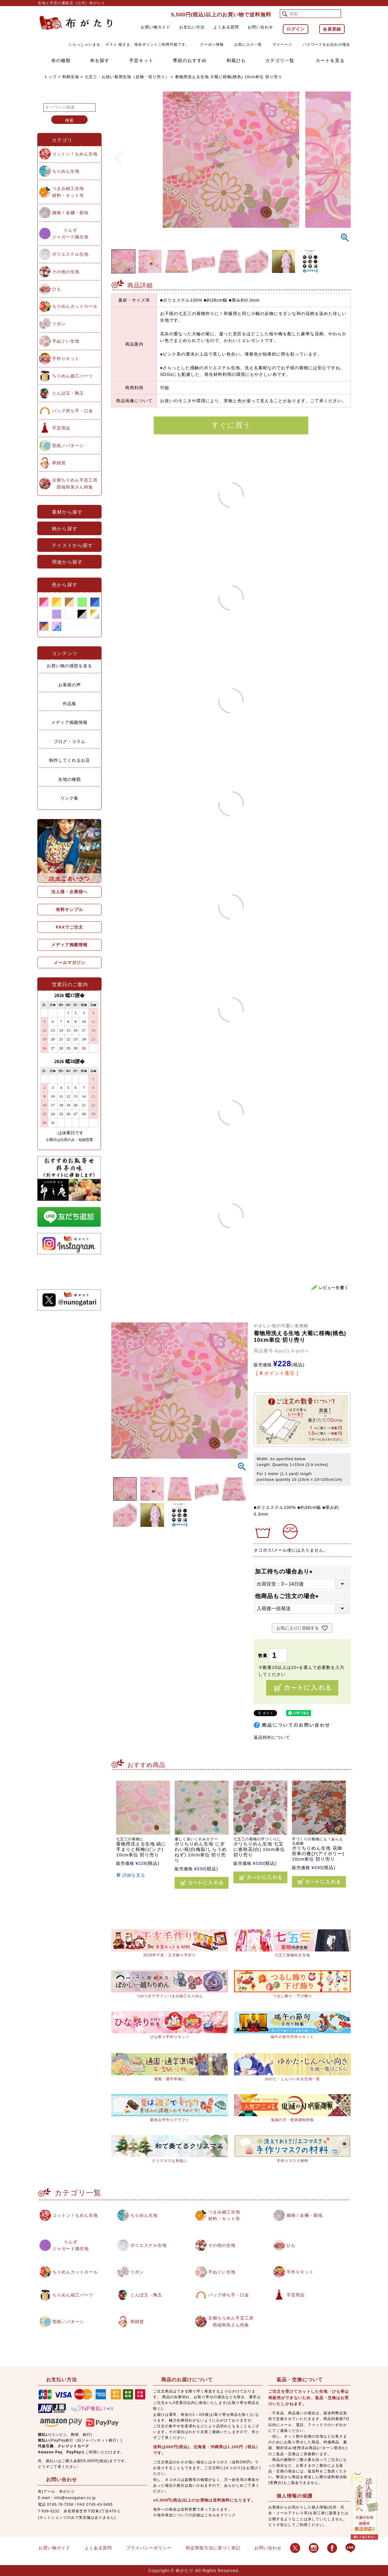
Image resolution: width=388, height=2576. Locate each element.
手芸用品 (61, 428)
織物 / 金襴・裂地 (70, 212)
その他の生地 (65, 271)
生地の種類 (69, 779)
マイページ (282, 44)
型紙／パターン (68, 445)
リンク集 (69, 798)
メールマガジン (69, 962)
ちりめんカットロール (75, 306)
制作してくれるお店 (69, 760)
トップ (50, 77)
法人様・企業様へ (69, 891)
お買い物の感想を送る (69, 665)
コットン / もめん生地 (75, 153)
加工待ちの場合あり (285, 1571)
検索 (69, 120)
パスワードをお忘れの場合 (326, 44)
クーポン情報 (212, 44)
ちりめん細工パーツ (72, 375)
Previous (118, 154)
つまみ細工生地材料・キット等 (68, 191)
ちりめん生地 (65, 171)
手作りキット (65, 358)
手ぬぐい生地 (65, 341)
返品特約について (272, 1737)
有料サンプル (69, 909)
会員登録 (332, 29)
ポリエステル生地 (70, 254)
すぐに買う (231, 425)
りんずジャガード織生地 (70, 233)
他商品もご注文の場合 (288, 1596)
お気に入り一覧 (248, 44)
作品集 (69, 703)
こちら (210, 2515)
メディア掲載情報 (69, 722)
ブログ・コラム (69, 741)
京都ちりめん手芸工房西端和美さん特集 (75, 483)
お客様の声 (69, 684)
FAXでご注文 (69, 927)
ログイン (295, 29)
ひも (56, 289)
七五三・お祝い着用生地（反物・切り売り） (127, 77)
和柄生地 (70, 77)
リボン (59, 323)
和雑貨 (59, 462)
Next (343, 154)
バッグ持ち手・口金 (72, 410)
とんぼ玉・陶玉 (68, 393)
